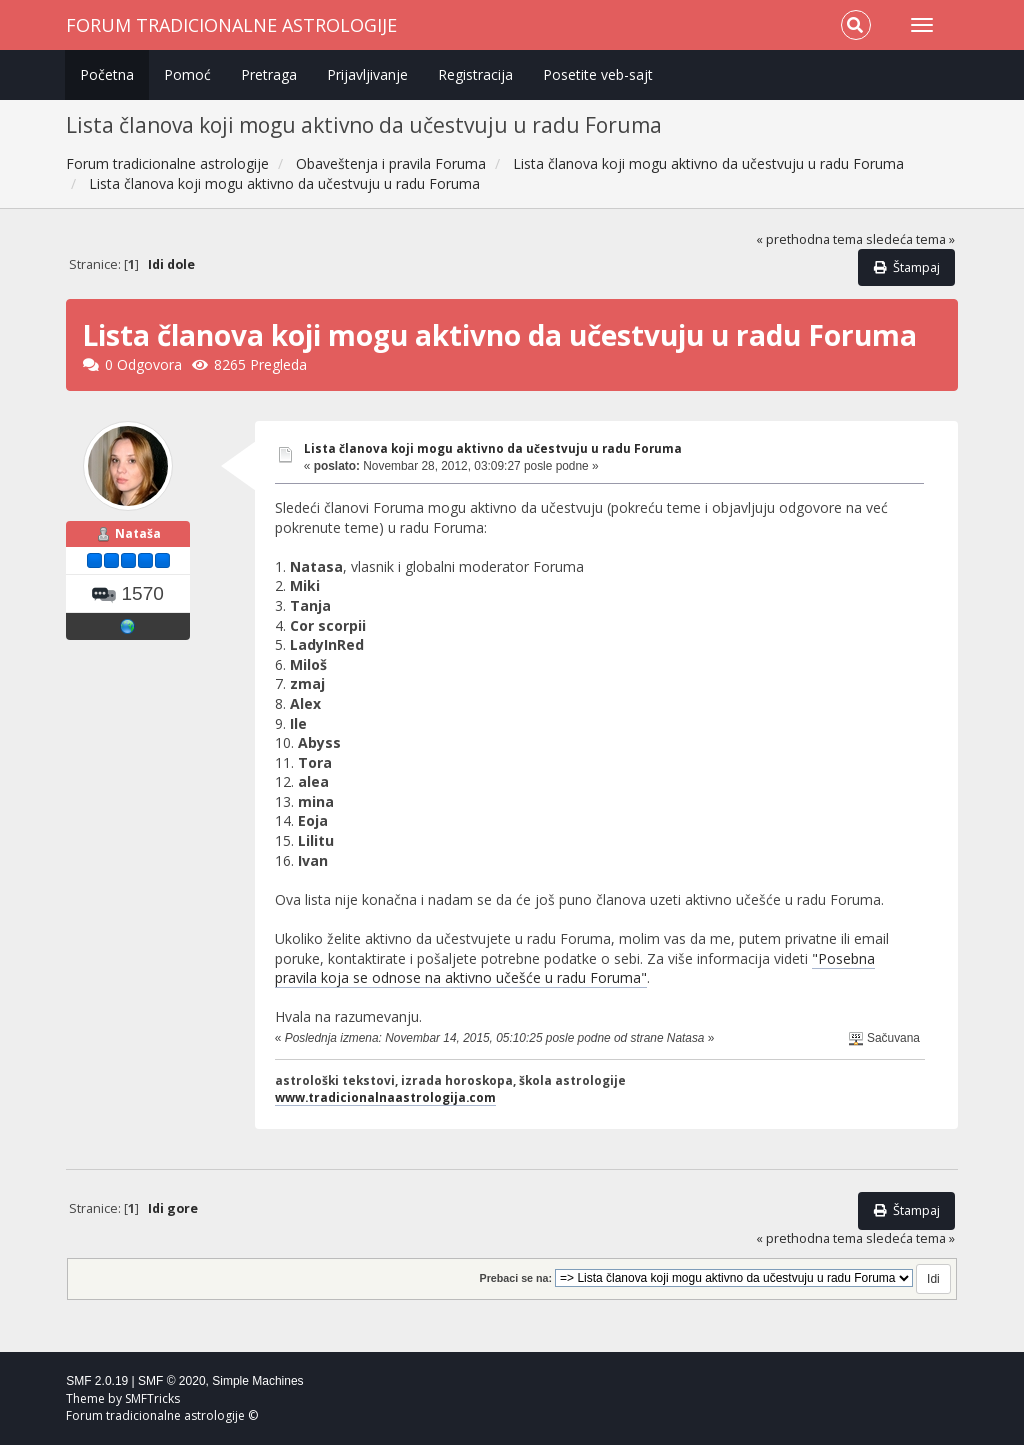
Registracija (475, 74)
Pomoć (187, 74)
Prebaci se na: (516, 1278)
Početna (107, 74)
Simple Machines (257, 1381)
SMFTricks (152, 1398)
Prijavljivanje (367, 74)
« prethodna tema (809, 239)
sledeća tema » (910, 239)
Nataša (138, 533)
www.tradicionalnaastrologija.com (385, 1097)
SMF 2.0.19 (97, 1381)
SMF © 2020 (172, 1381)
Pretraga (269, 74)
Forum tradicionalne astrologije (231, 25)
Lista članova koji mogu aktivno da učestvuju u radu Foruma (493, 448)
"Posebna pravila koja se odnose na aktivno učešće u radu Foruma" (575, 968)
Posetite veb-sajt (598, 74)
